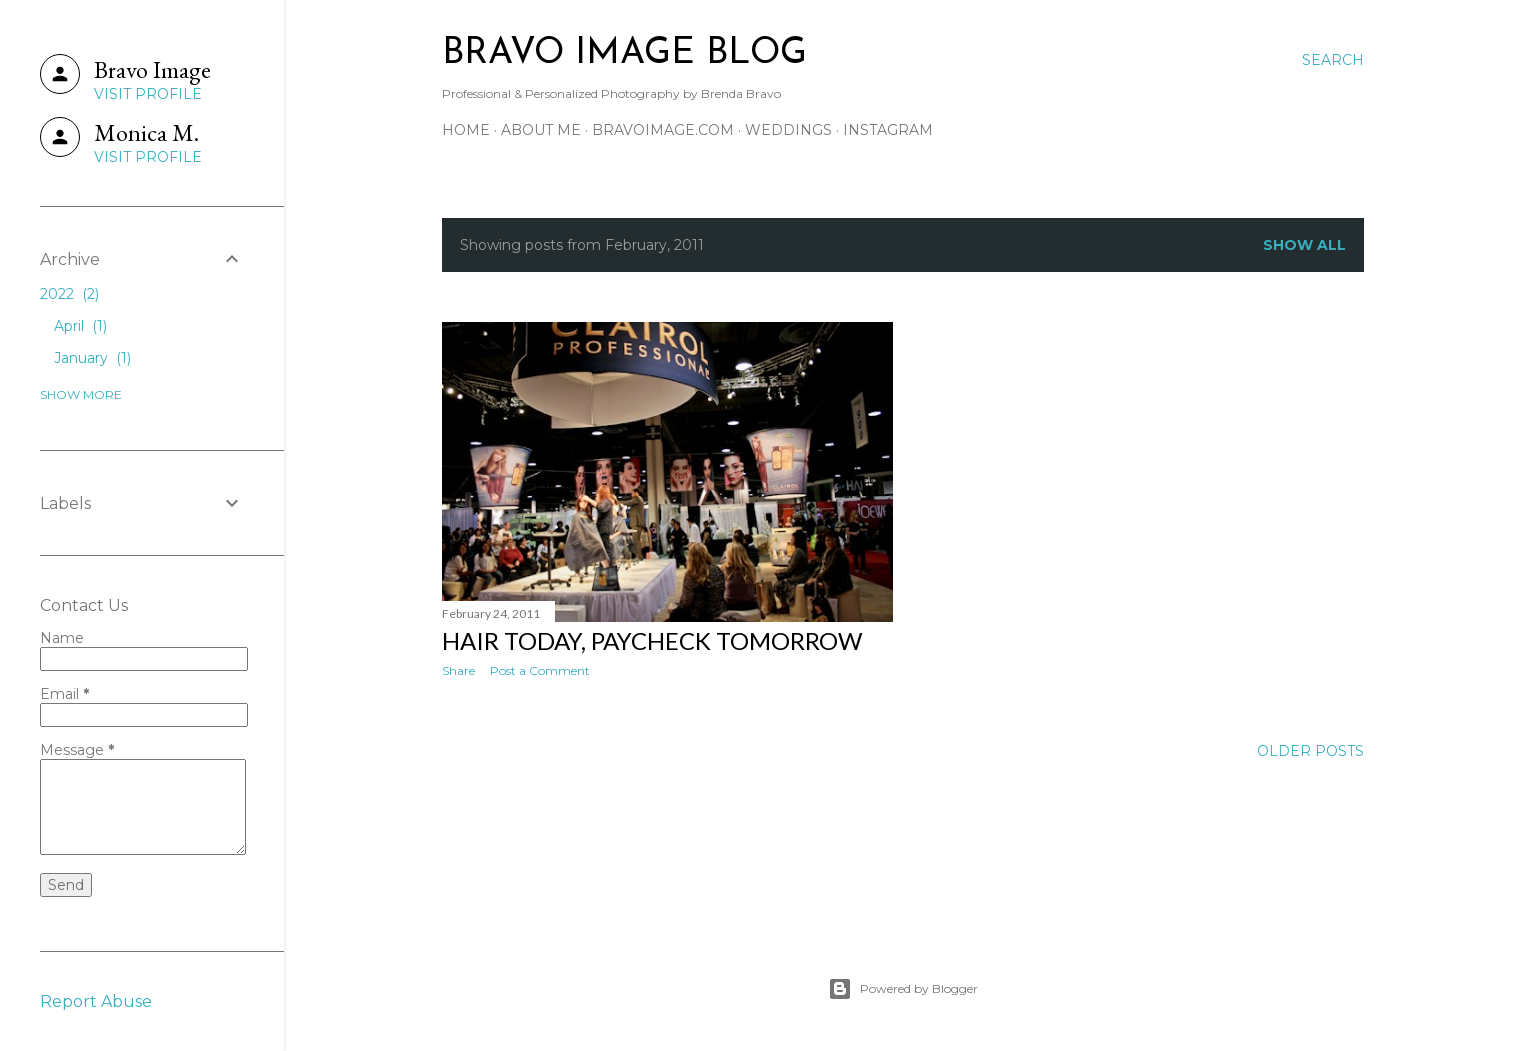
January (92, 358)
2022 (69, 294)
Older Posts (1310, 751)
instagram (888, 130)
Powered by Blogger (903, 989)
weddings (788, 130)
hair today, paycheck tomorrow (652, 640)
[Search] (1333, 60)
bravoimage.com (663, 130)
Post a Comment (540, 670)
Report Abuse (96, 1001)
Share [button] (458, 670)
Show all (1304, 245)
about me (541, 130)
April (80, 326)
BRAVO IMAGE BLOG (624, 54)
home (466, 130)
